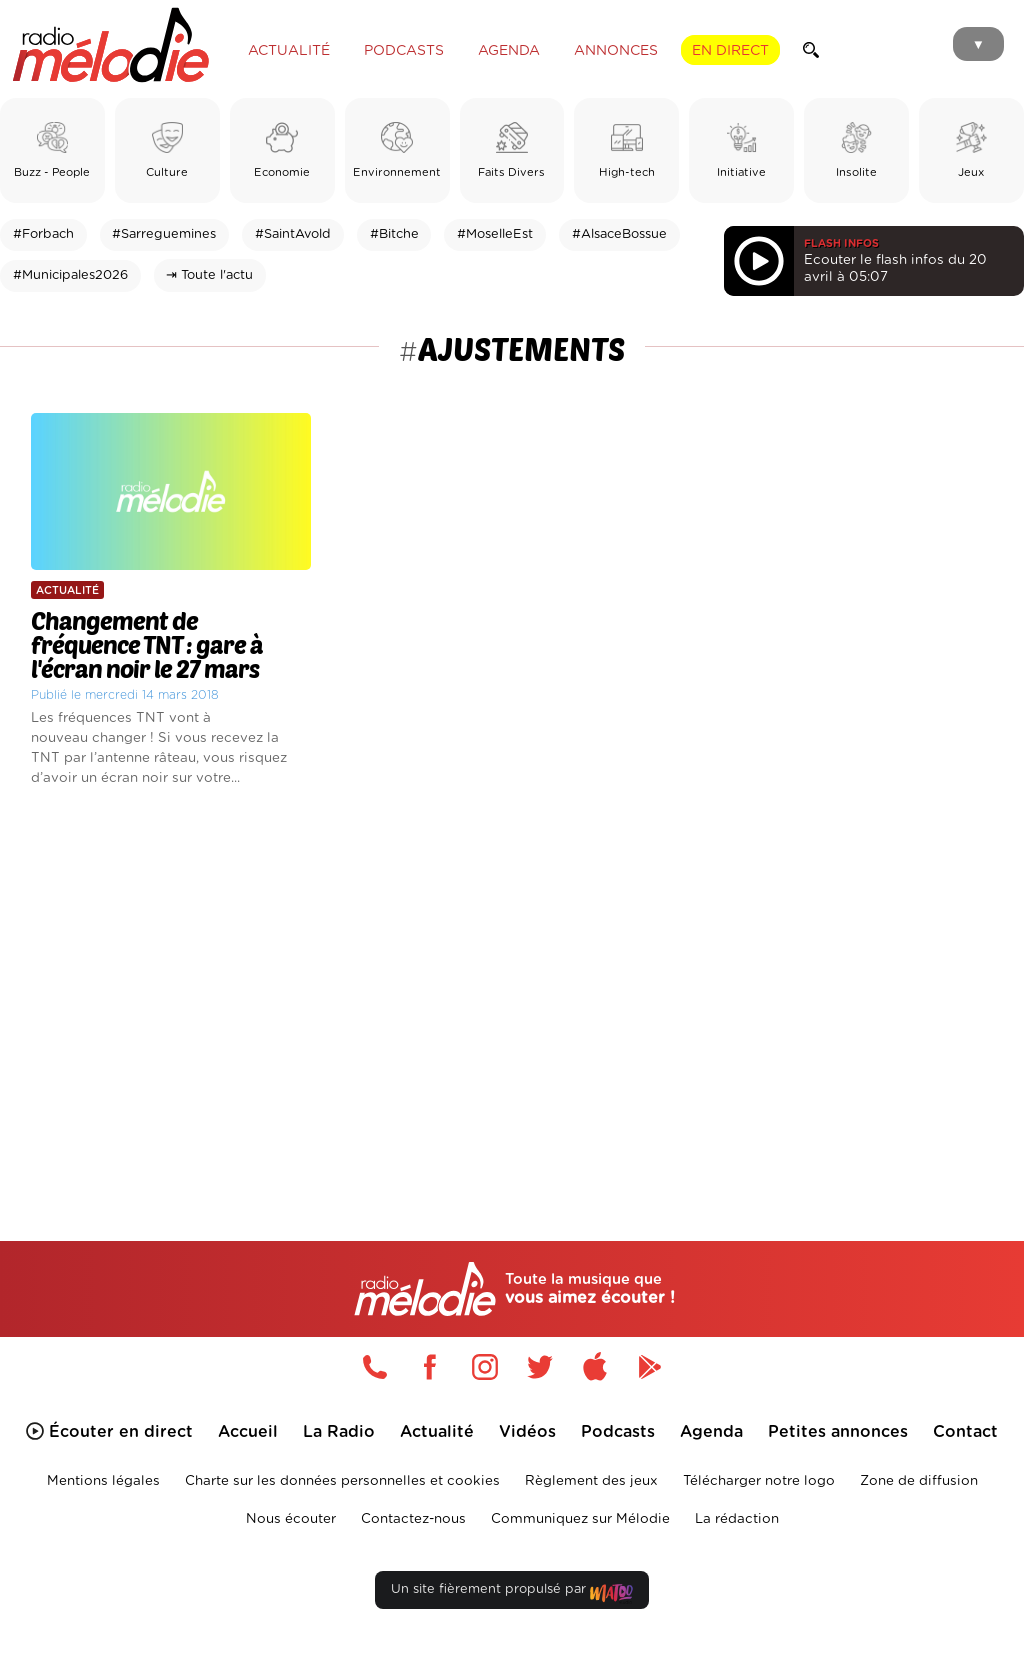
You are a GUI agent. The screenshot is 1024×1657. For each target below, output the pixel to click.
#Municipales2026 (70, 275)
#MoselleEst (495, 234)
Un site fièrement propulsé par (512, 1593)
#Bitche (394, 234)
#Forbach (43, 234)
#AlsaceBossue (619, 234)
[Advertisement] (512, 985)
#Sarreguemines (164, 234)
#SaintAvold (293, 234)
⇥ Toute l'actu (209, 275)
